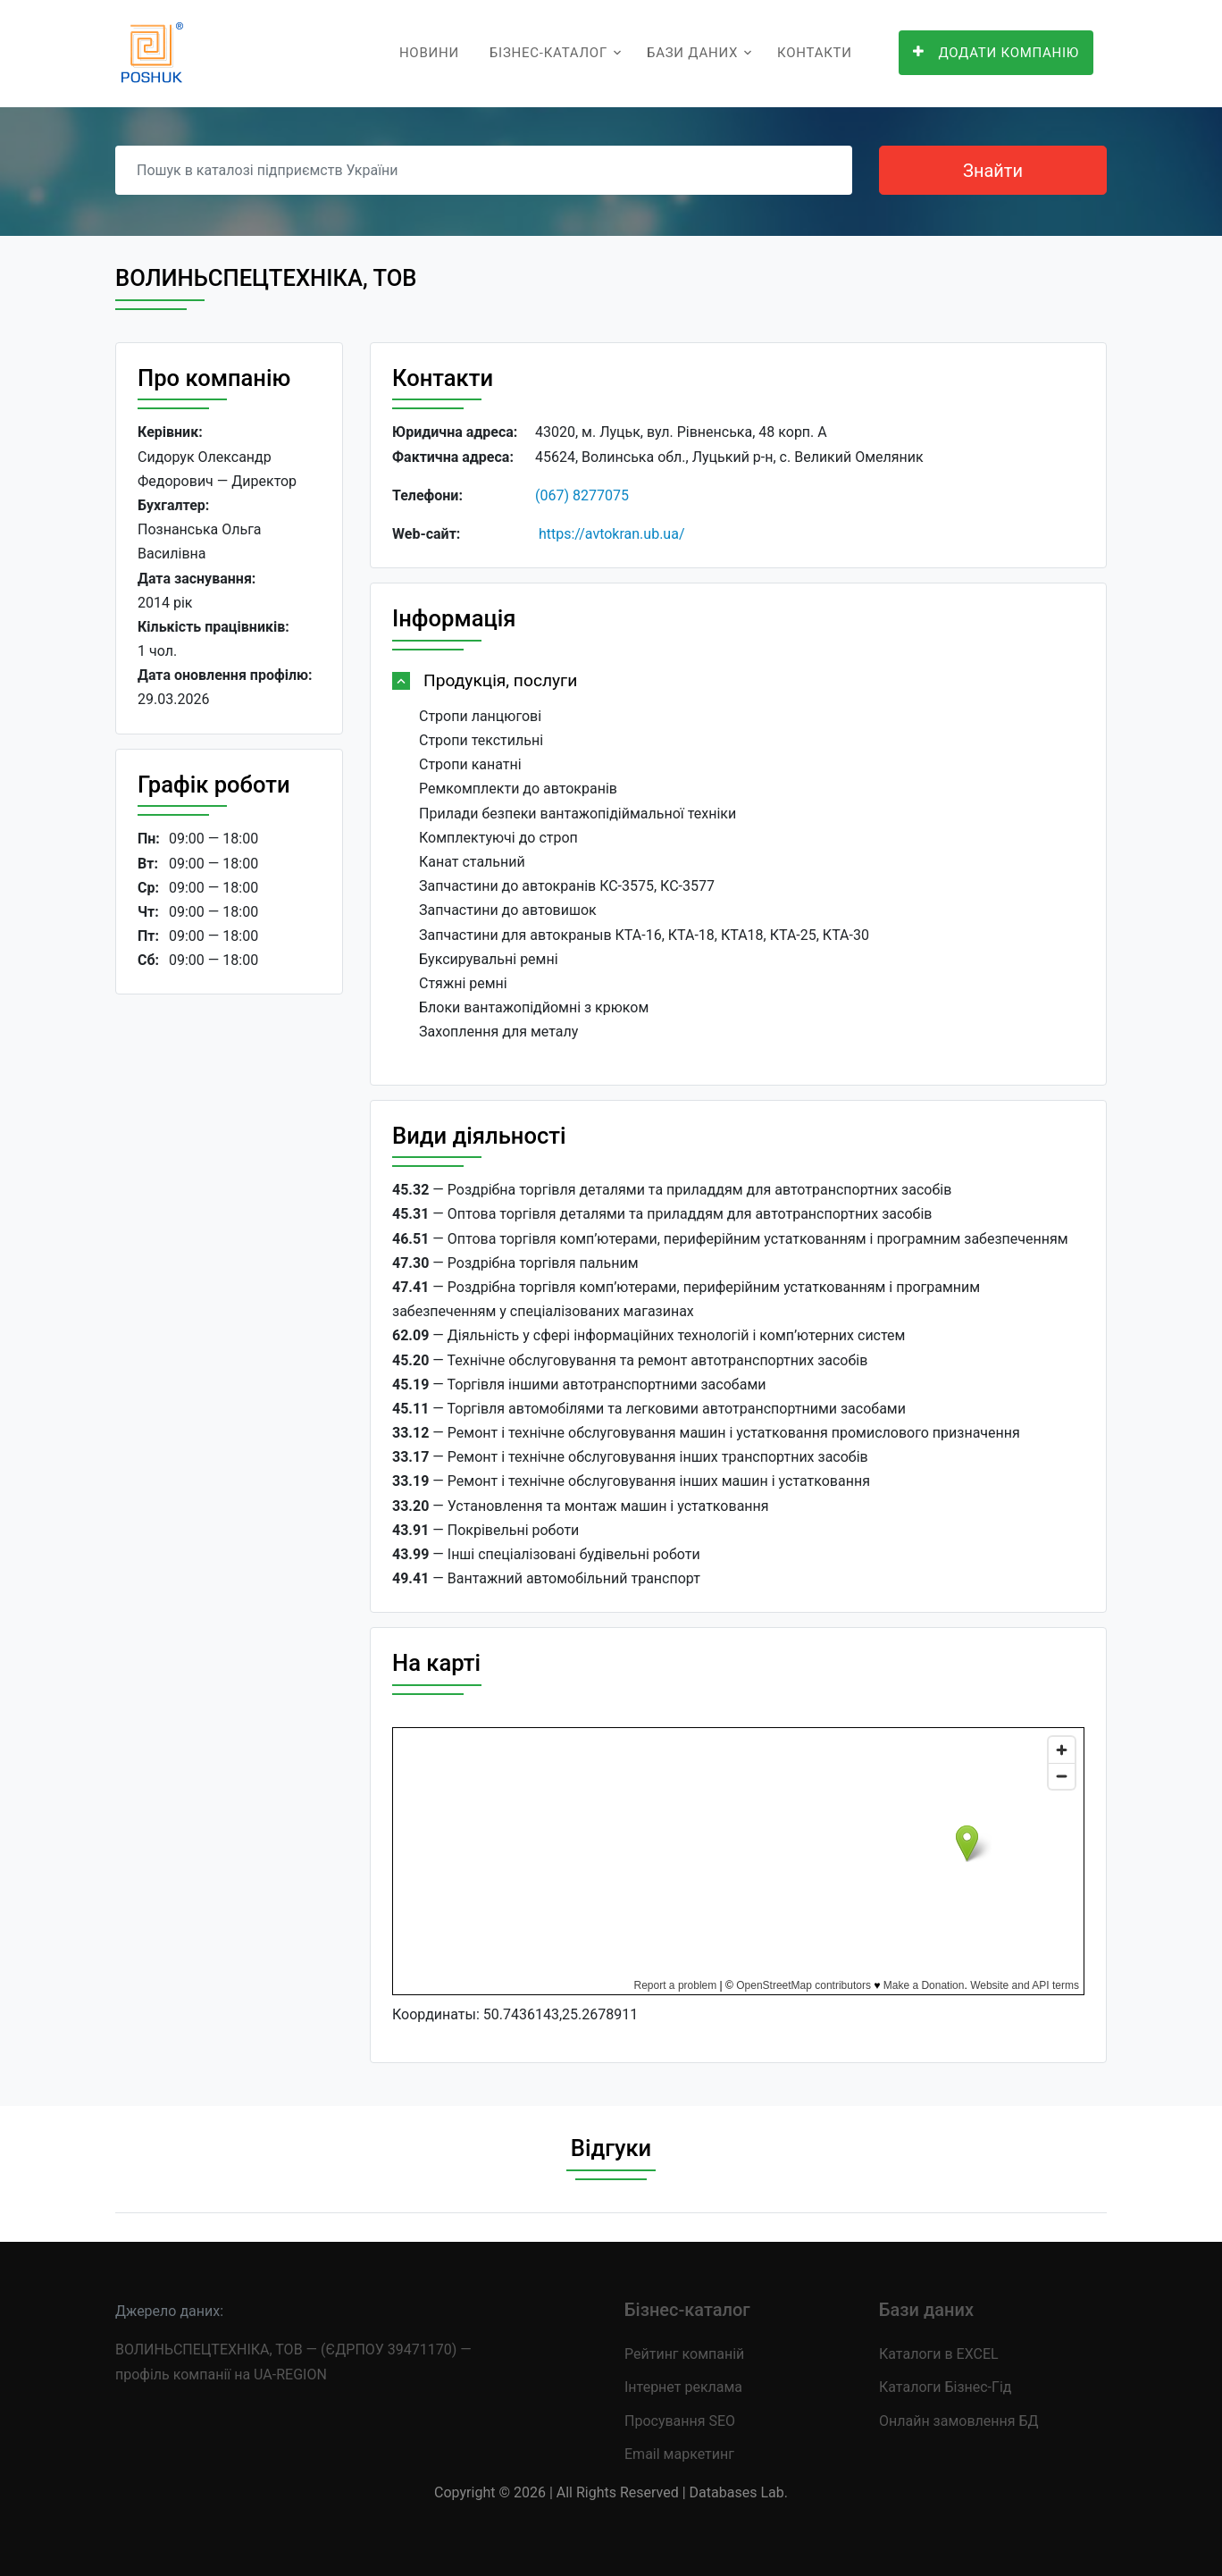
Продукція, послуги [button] (500, 680)
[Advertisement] (229, 1284)
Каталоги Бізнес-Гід (945, 2387)
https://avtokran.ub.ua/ (612, 533)
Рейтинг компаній (684, 2353)
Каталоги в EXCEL (939, 2353)
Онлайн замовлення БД (959, 2420)
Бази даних (692, 53)
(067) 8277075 (582, 495)
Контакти (814, 53)
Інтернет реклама (683, 2387)
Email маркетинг (679, 2454)
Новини (429, 53)
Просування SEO (679, 2420)
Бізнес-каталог (548, 53)
